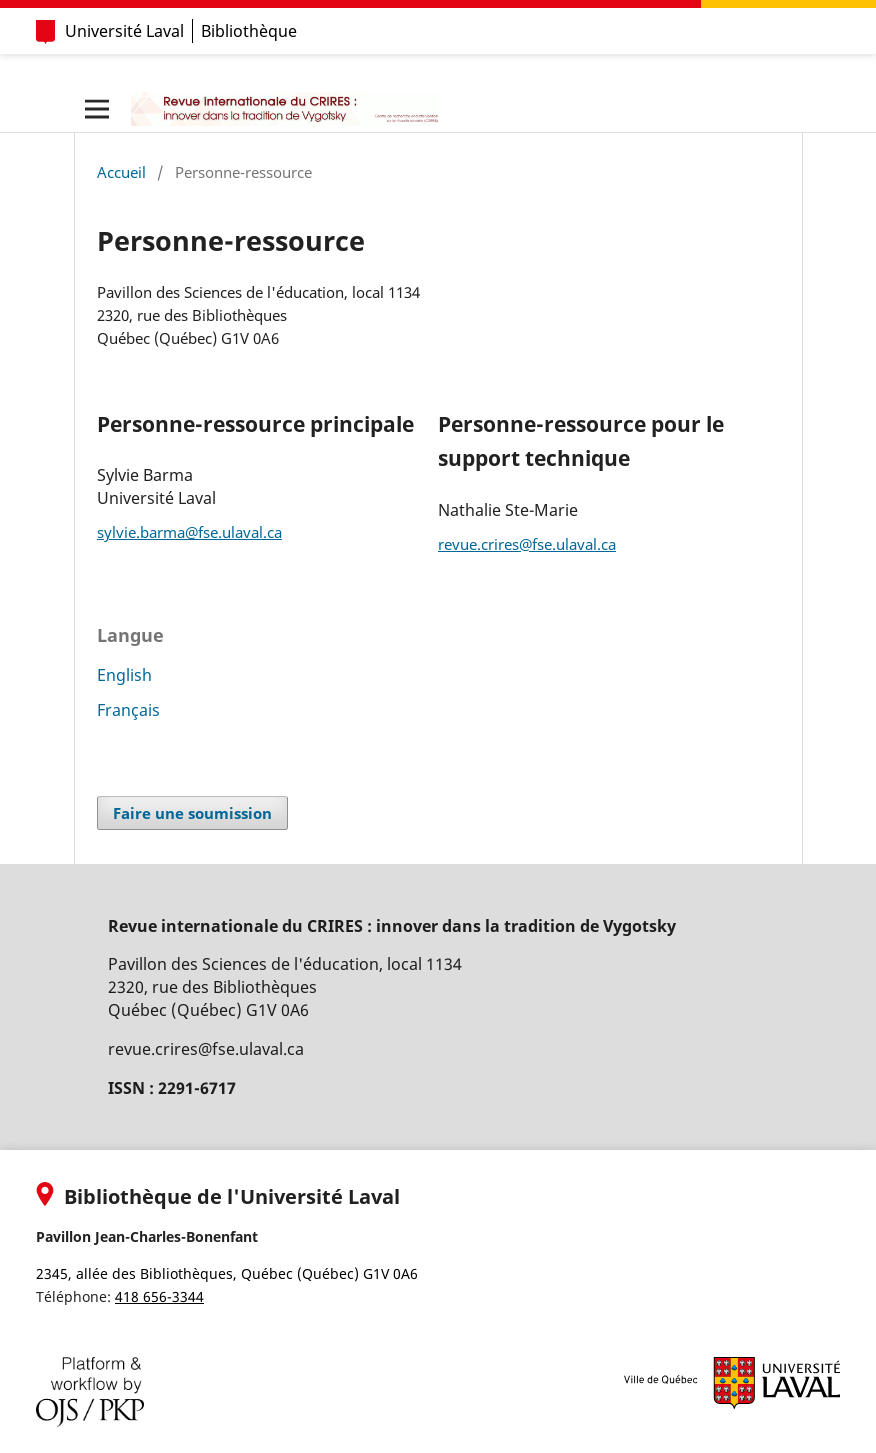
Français (128, 710)
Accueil (121, 172)
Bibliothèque (249, 31)
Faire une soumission (192, 813)
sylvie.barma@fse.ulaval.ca (189, 532)
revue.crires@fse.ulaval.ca (527, 544)
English (124, 675)
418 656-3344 (159, 1296)
